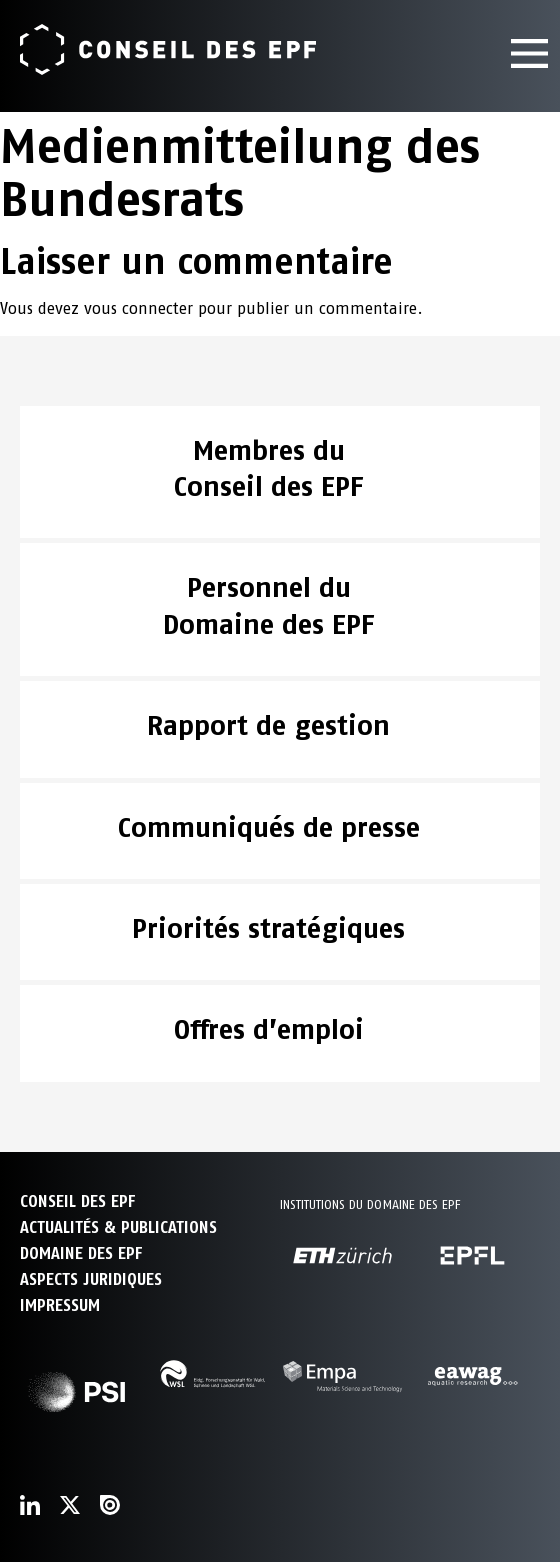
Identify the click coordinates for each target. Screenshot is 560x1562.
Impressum (60, 1305)
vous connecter (138, 308)
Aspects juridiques (91, 1279)
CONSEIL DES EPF (77, 1201)
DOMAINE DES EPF (81, 1253)
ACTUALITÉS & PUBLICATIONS (118, 1227)
